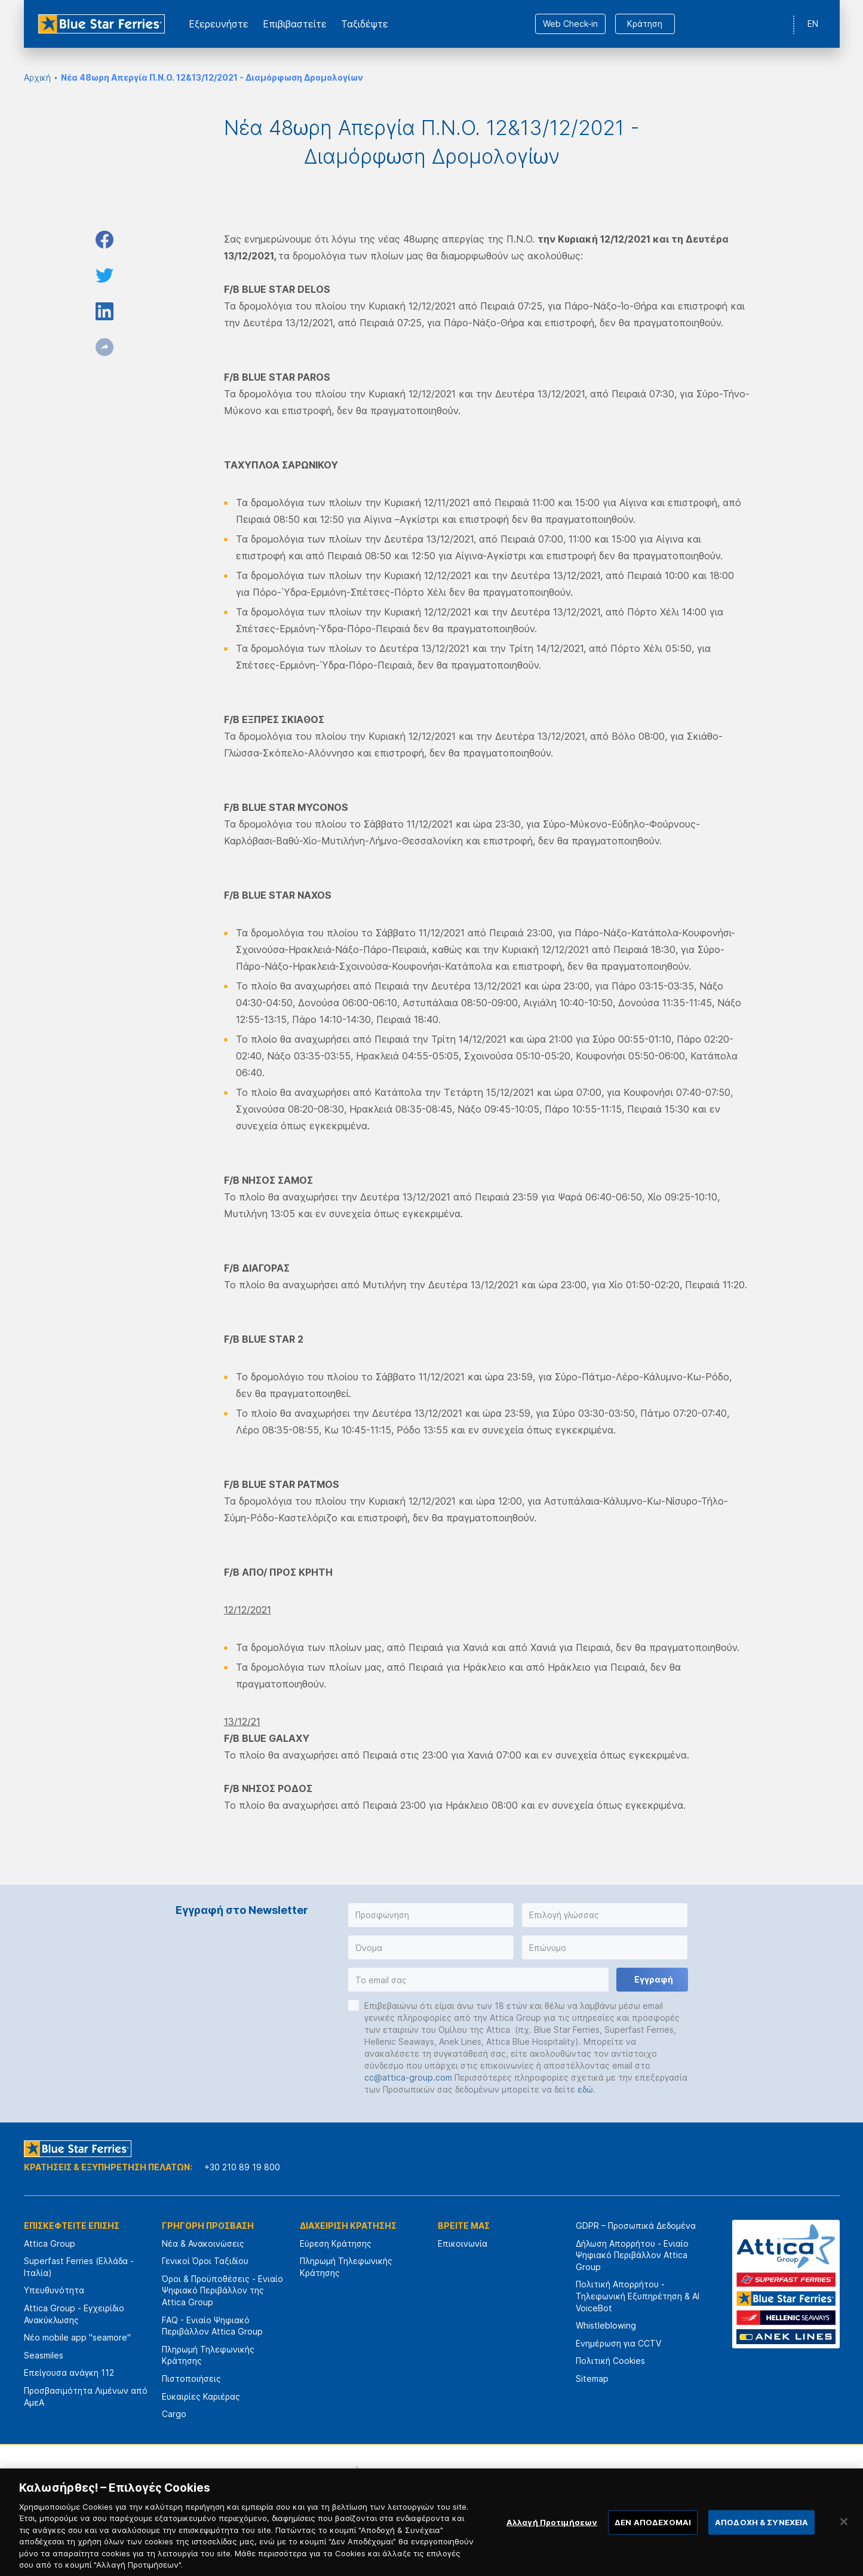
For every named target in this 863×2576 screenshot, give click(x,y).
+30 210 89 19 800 (242, 2167)
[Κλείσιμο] (844, 2541)
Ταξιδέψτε (364, 24)
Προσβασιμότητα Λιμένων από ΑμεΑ (86, 2396)
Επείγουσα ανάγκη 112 (69, 2372)
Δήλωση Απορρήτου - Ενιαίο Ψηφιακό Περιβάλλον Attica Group (632, 2255)
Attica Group (49, 2243)
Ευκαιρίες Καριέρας (201, 2396)
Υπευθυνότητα (54, 2290)
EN (812, 24)
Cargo (174, 2414)
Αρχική (37, 77)
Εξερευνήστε (218, 24)
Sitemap (592, 2378)
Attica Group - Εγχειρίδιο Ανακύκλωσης (74, 2314)
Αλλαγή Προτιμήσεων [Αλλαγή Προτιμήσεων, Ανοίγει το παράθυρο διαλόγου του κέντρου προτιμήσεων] (551, 2541)
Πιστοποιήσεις (191, 2378)
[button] (431, 1915)
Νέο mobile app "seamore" (77, 2337)
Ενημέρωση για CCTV (618, 2343)
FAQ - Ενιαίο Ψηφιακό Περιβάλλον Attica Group (212, 2326)
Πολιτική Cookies (610, 2361)
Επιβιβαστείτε (295, 24)
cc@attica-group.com (408, 2077)
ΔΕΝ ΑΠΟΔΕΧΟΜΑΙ (653, 2541)
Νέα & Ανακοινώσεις (203, 2243)
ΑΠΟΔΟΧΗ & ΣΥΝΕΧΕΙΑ (761, 2541)
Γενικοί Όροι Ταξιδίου (205, 2261)
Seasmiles (43, 2355)
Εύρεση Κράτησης (335, 2243)
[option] (300, 2480)
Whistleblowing (606, 2325)
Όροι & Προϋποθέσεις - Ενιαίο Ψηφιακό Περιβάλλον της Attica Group (222, 2290)
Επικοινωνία (462, 2243)
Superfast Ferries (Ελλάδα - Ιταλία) (79, 2267)
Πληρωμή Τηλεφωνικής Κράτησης (208, 2355)
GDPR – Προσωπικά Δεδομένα (636, 2225)
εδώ (585, 2089)
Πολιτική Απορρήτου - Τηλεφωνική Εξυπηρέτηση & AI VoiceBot (637, 2295)
